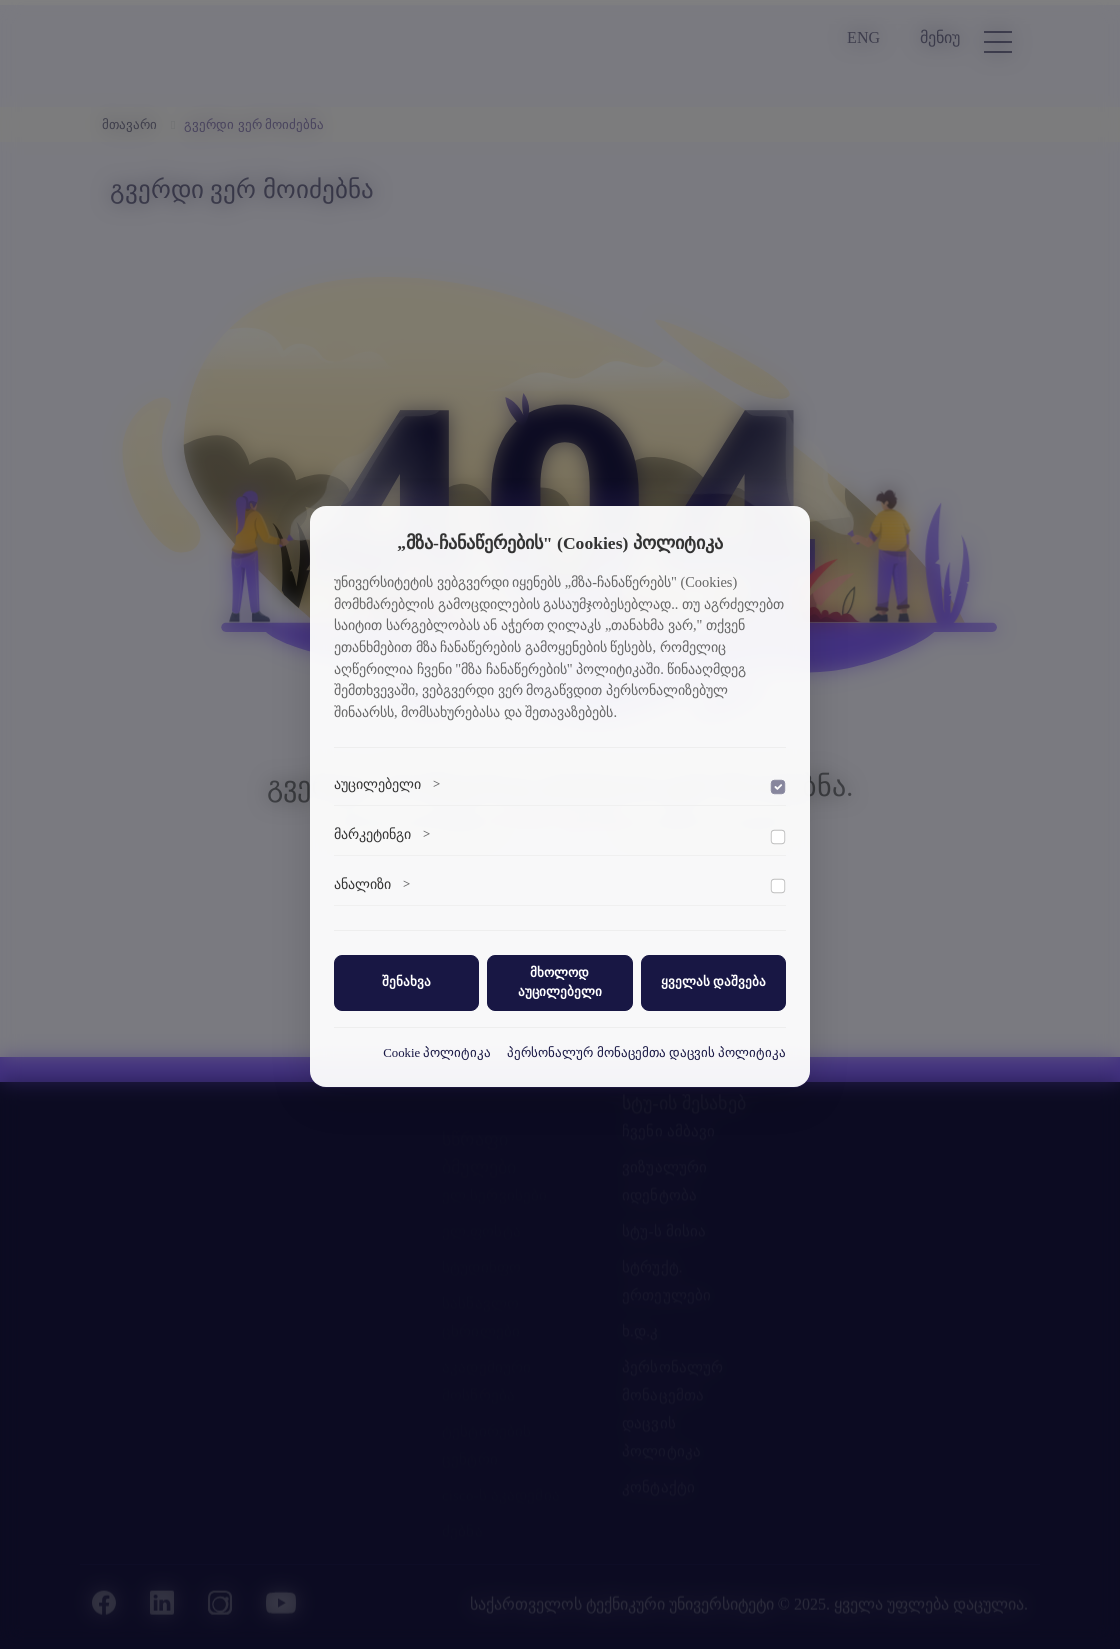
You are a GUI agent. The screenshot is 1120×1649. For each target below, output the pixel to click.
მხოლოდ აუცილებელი (560, 982)
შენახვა (406, 982)
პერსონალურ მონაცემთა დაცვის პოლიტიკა (646, 1053)
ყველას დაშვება (713, 982)
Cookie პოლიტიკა (437, 1053)
